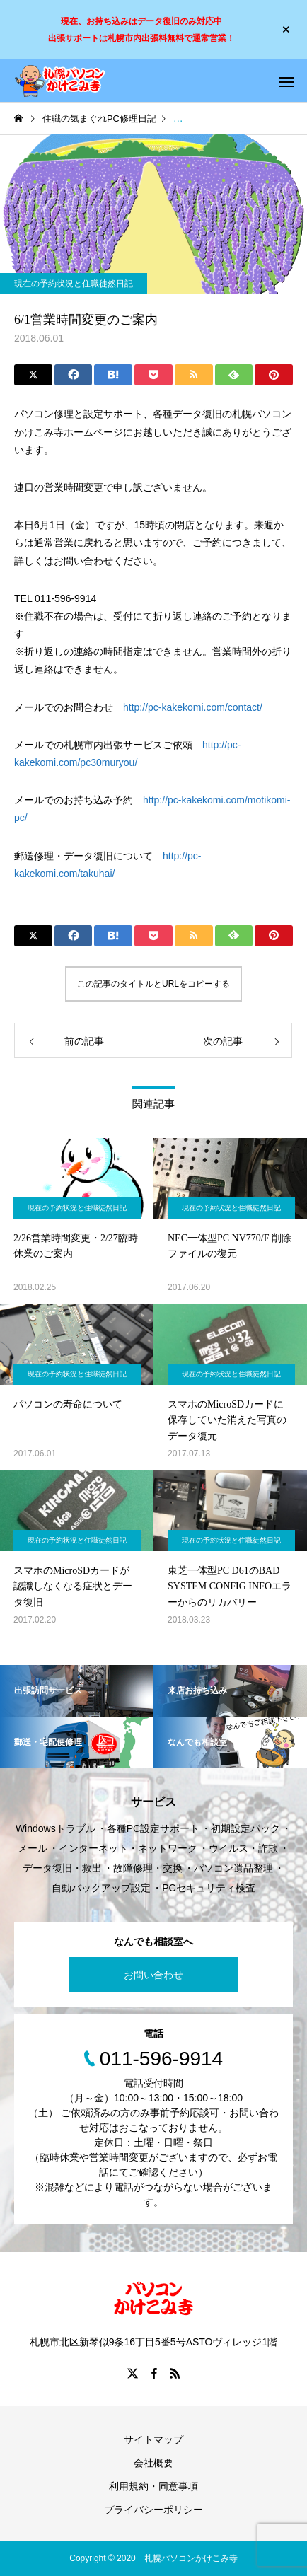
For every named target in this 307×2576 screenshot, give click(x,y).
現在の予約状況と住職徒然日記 (73, 284)
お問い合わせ (153, 1974)
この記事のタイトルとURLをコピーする (153, 984)
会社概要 (153, 2462)
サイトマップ (153, 2439)
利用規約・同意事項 (153, 2486)
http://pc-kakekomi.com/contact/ (192, 707)
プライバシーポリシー (153, 2509)
